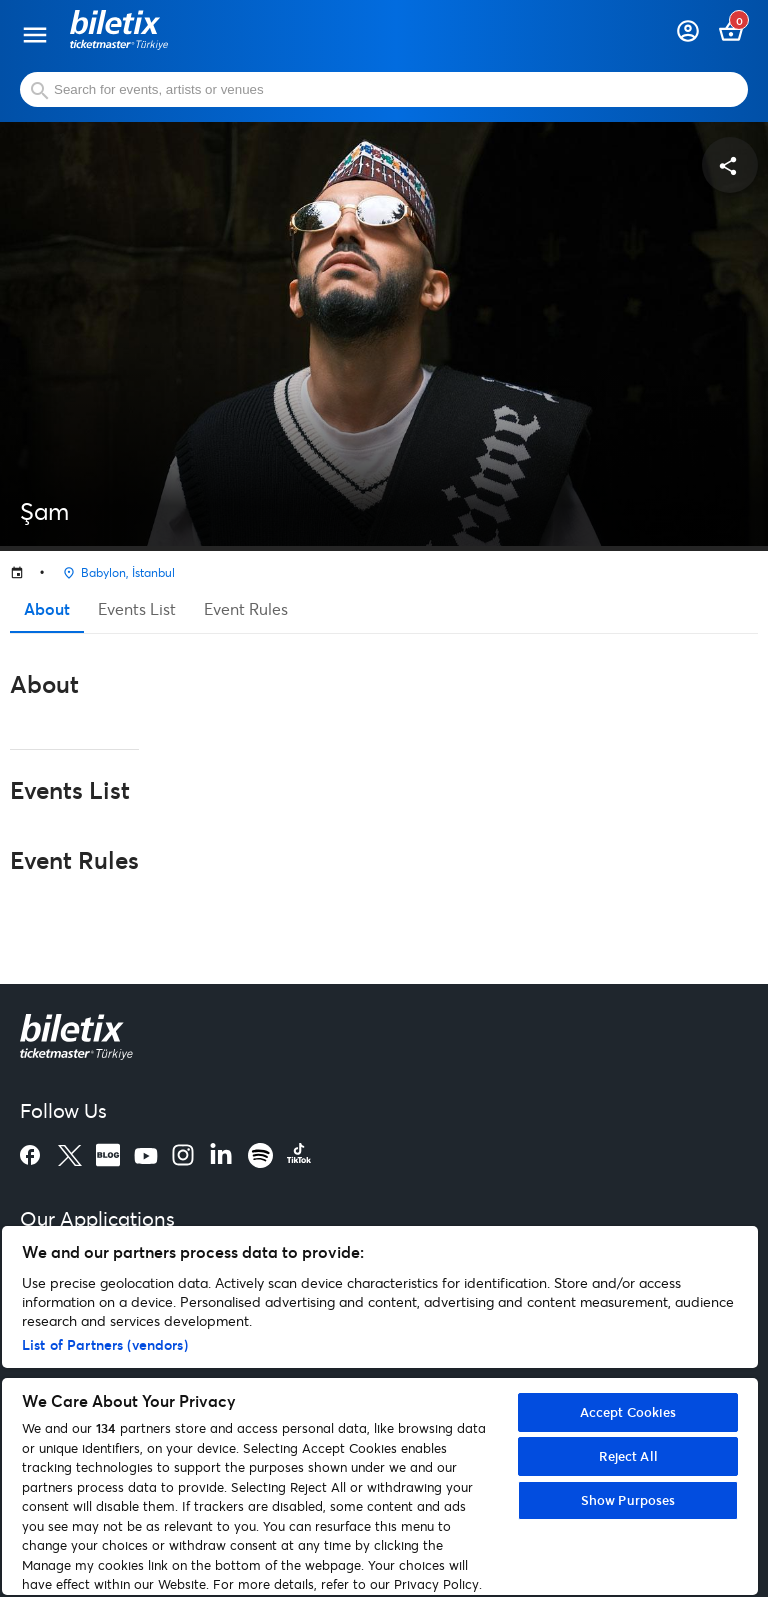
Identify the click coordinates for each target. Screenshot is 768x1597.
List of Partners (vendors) (105, 1344)
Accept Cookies (628, 1412)
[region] (380, 1410)
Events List (137, 608)
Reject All (628, 1456)
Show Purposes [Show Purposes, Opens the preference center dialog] (628, 1500)
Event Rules (246, 608)
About (47, 608)
